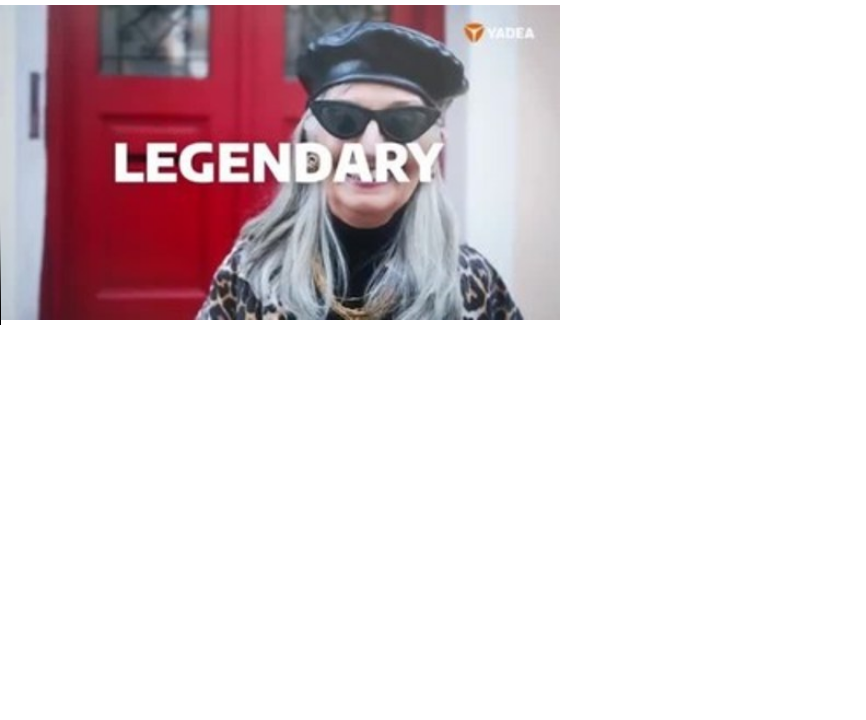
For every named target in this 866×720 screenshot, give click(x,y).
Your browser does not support (280, 162)
